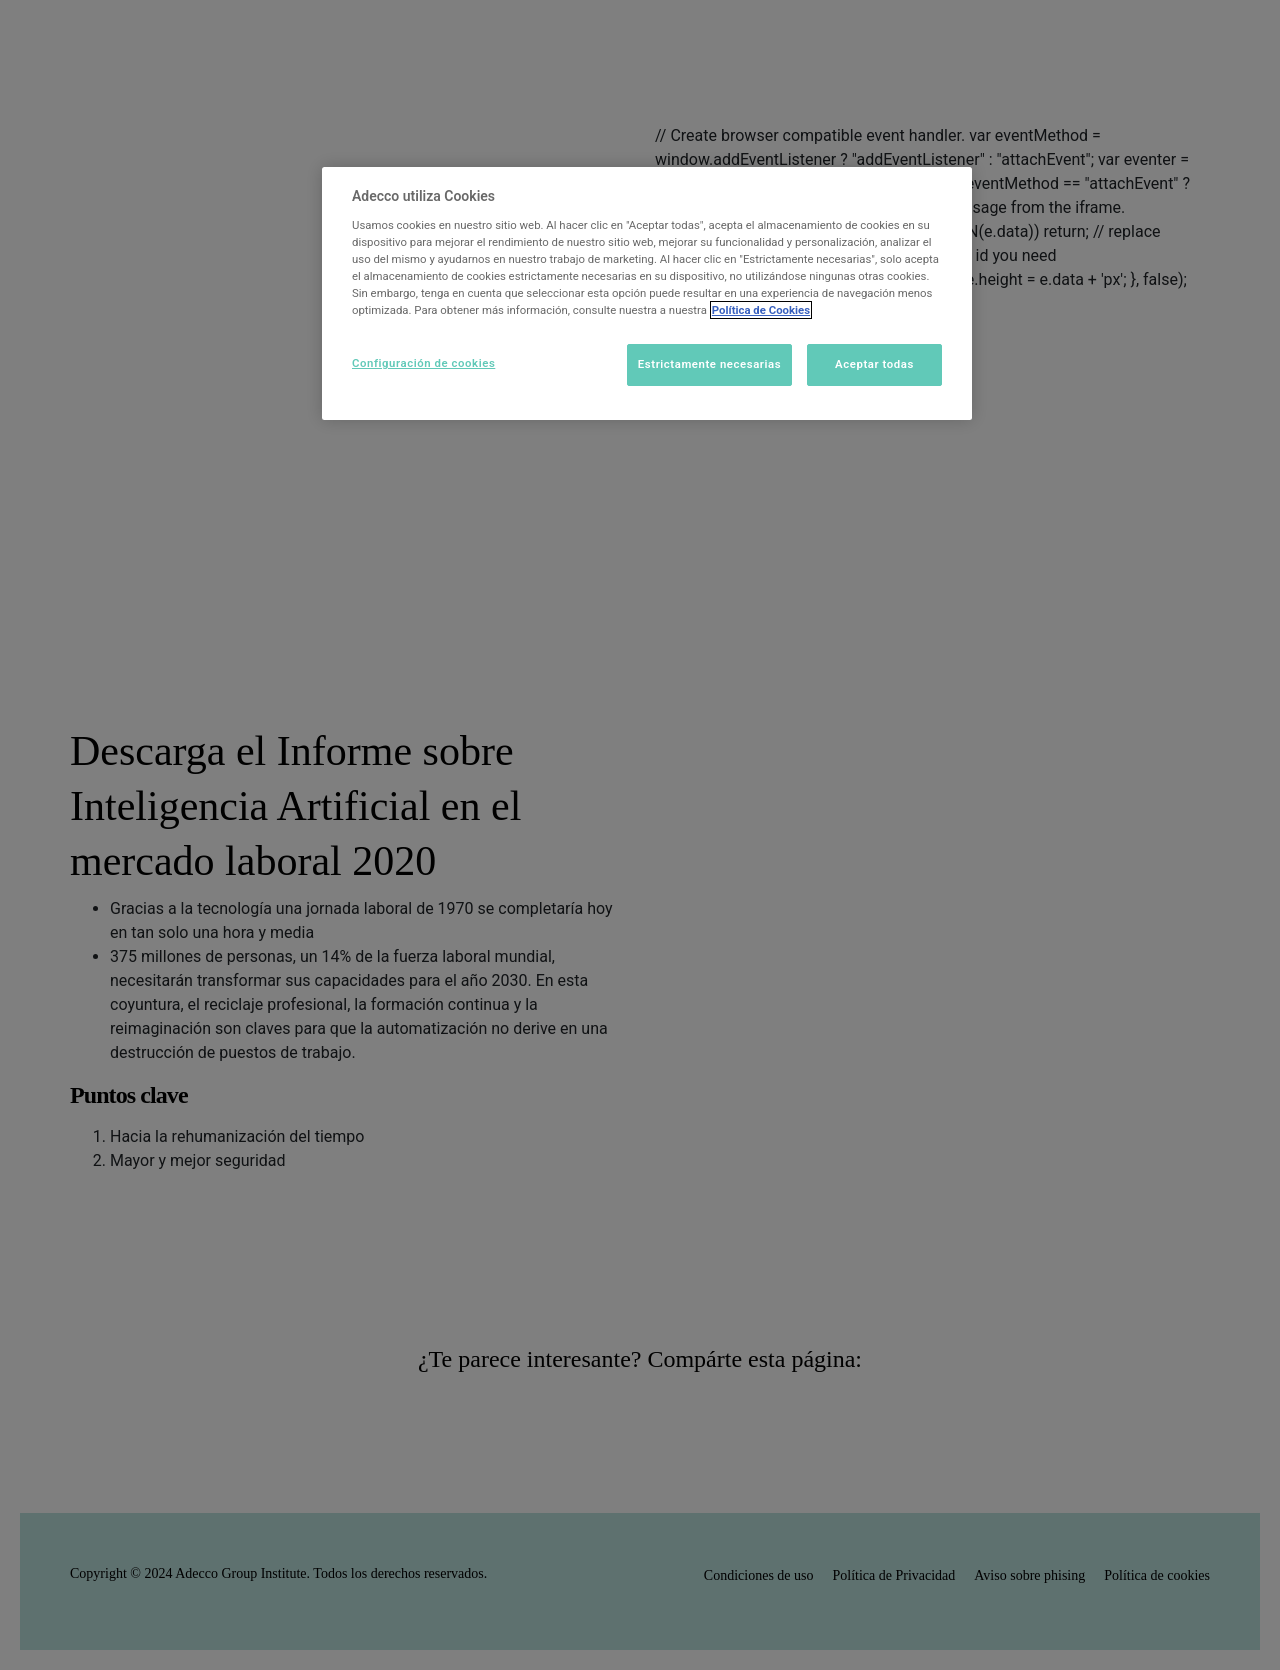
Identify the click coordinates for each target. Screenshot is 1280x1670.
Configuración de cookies (423, 363)
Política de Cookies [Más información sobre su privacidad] (761, 310)
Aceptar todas (874, 364)
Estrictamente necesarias (709, 364)
